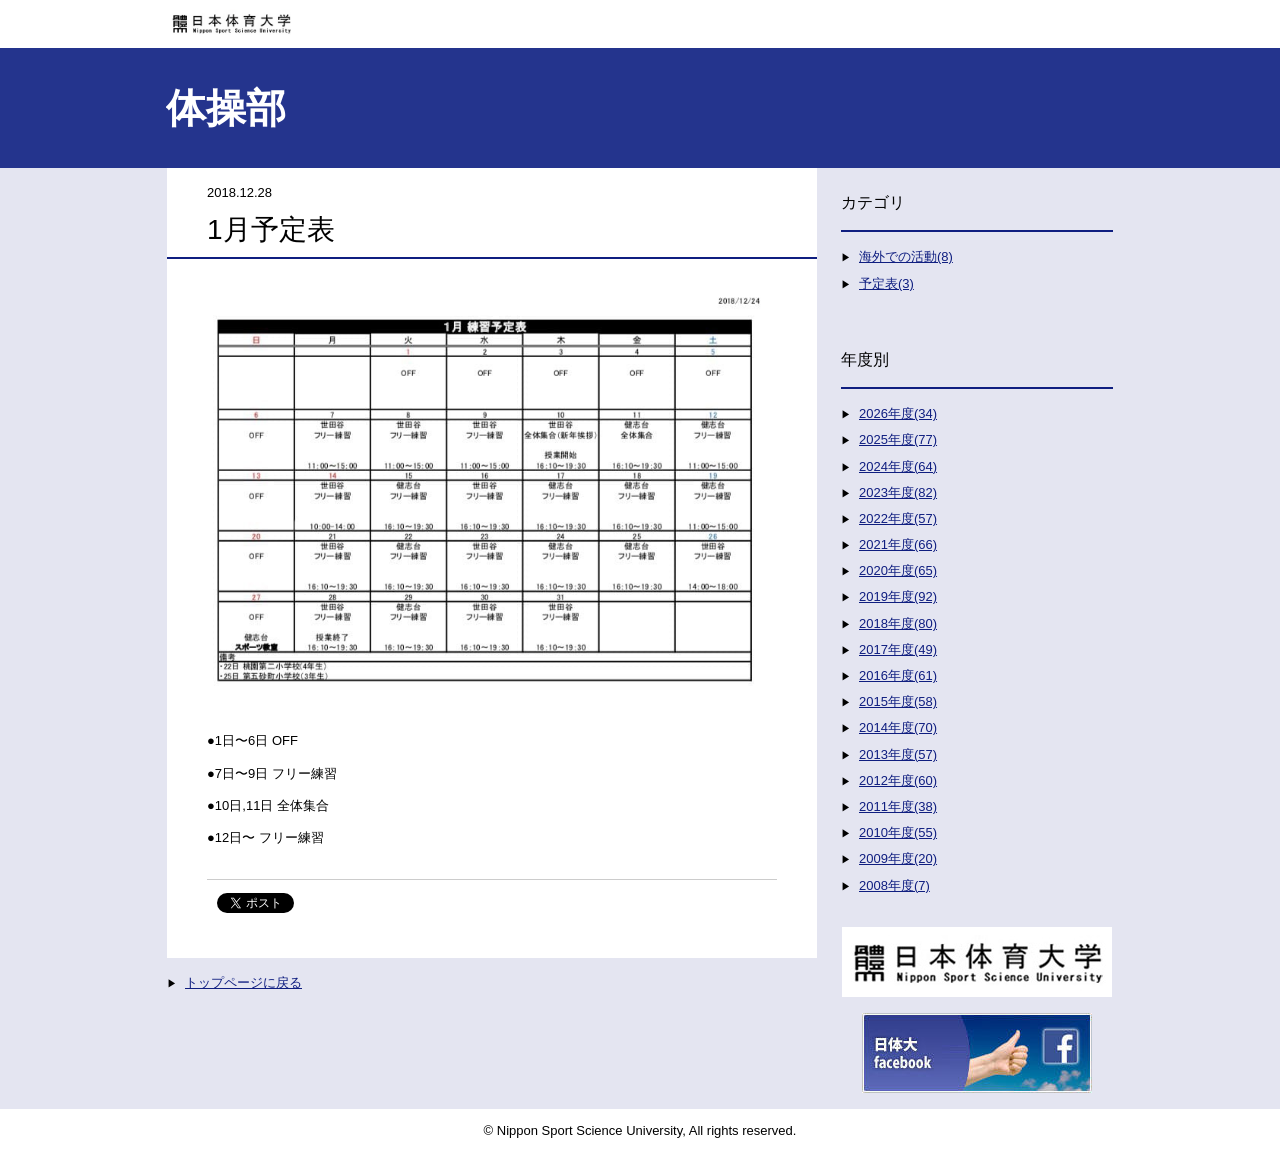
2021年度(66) (898, 544)
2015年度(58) (898, 701)
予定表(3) (886, 283)
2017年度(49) (898, 649)
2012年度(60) (898, 780)
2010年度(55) (898, 832)
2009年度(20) (898, 858)
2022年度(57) (898, 518)
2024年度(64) (898, 466)
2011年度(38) (898, 806)
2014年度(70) (898, 727)
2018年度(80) (898, 623)
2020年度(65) (898, 570)
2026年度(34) (898, 413)
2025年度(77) (898, 439)
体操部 (226, 108)
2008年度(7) (894, 885)
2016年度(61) (898, 675)
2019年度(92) (898, 596)
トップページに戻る (243, 982)
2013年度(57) (898, 754)
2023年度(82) (898, 492)
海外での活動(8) (906, 256)
